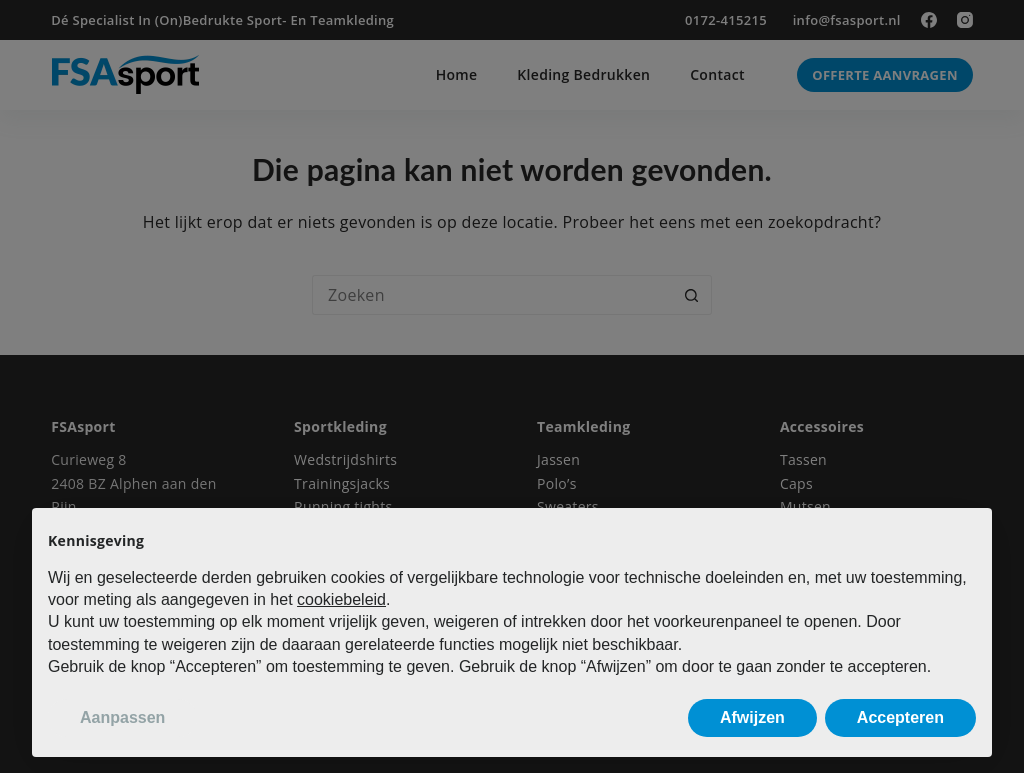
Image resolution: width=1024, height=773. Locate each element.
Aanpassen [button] (122, 717)
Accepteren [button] (900, 717)
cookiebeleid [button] (341, 599)
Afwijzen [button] (752, 717)
